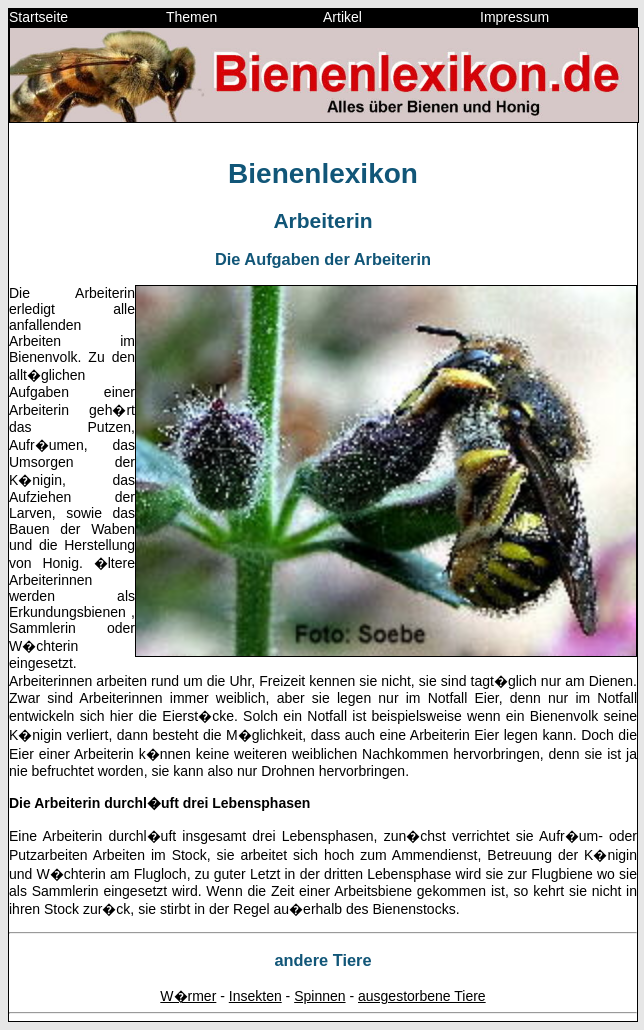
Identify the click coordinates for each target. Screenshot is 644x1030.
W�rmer (188, 996)
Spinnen (319, 996)
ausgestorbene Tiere (422, 996)
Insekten (255, 996)
